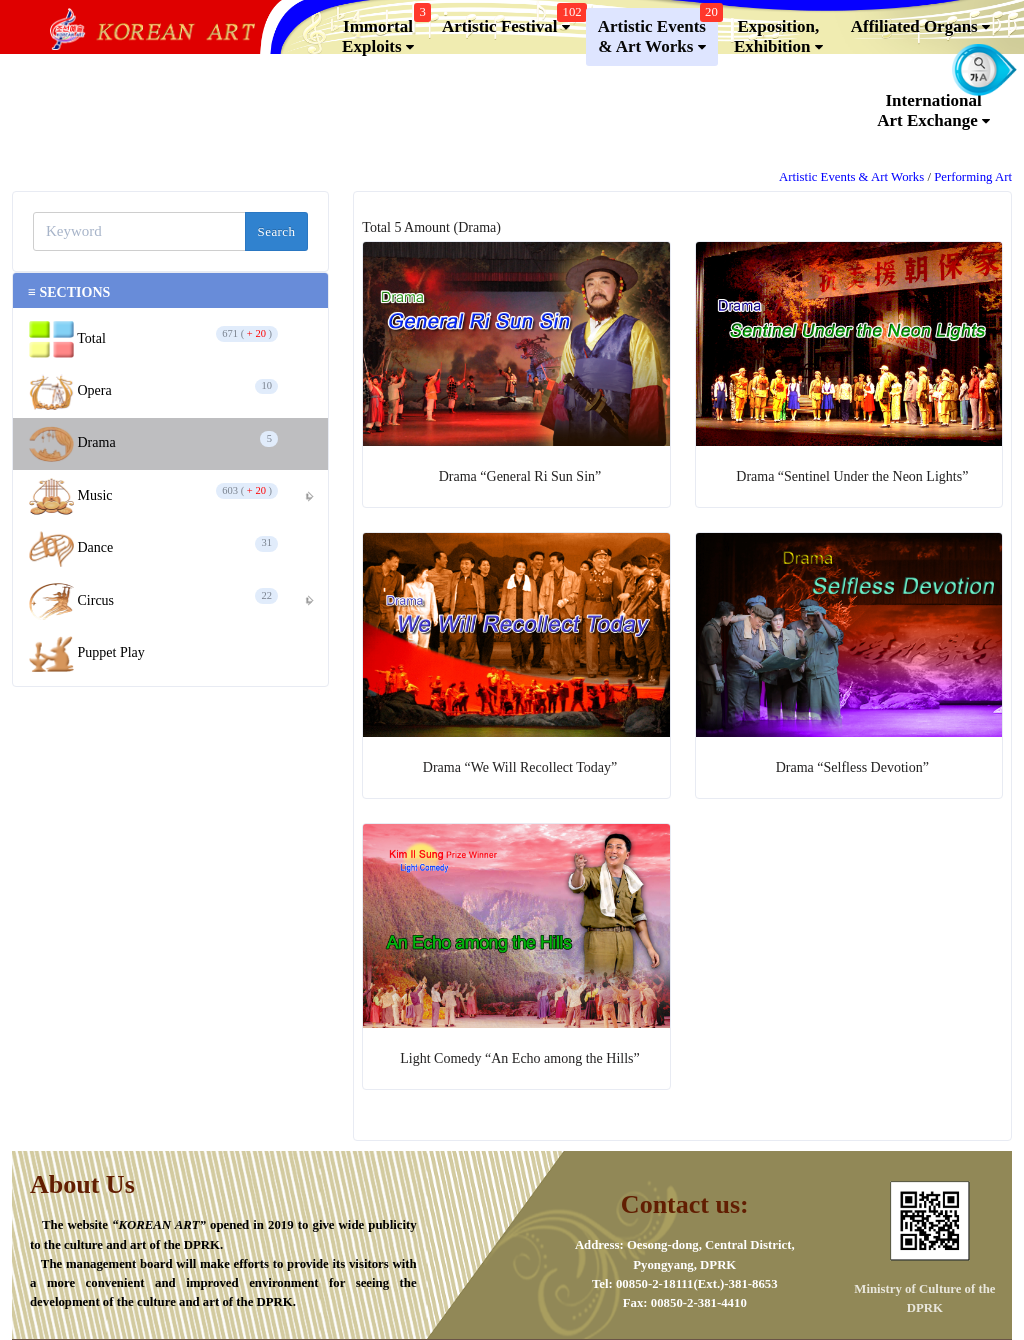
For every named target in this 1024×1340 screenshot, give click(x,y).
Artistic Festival (512, 22)
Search (277, 231)
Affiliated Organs (920, 27)
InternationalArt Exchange (933, 111)
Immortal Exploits (384, 32)
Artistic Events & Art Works (658, 32)
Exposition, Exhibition (778, 37)
